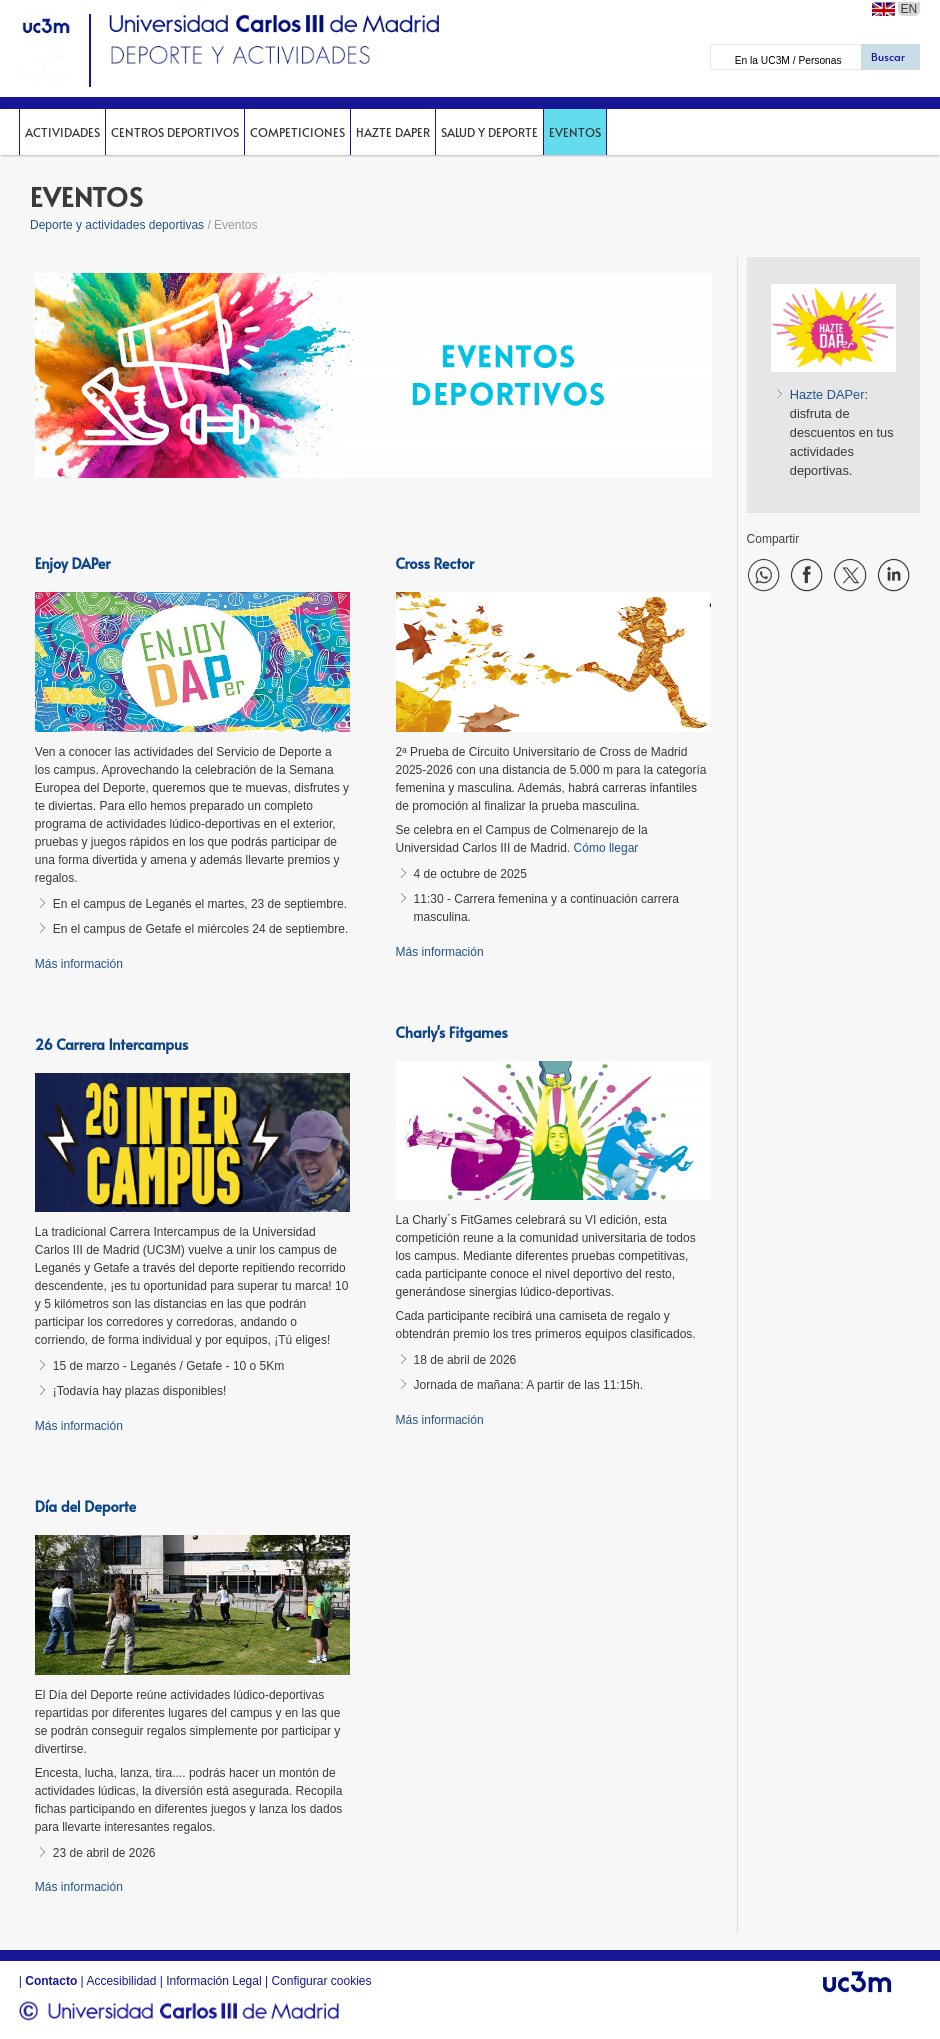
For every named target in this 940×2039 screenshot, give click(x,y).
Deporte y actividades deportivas (117, 225)
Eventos (575, 132)
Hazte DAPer (393, 132)
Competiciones (297, 132)
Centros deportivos (175, 132)
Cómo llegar (606, 848)
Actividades (62, 132)
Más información (79, 964)
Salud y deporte (489, 132)
